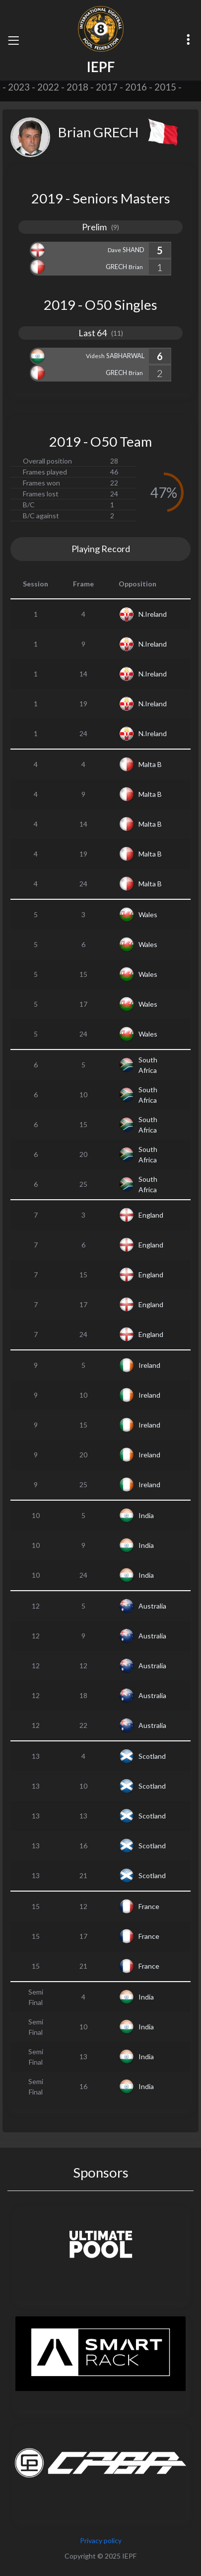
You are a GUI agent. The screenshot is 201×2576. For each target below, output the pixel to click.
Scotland (152, 1756)
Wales (147, 914)
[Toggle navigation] (13, 40)
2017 (107, 87)
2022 (48, 87)
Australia (152, 1606)
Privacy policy (101, 2540)
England (150, 1215)
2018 (77, 87)
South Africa (147, 1064)
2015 (165, 87)
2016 (136, 87)
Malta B (150, 764)
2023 (19, 87)
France (148, 1906)
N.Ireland (152, 614)
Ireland (149, 1365)
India (146, 1515)
